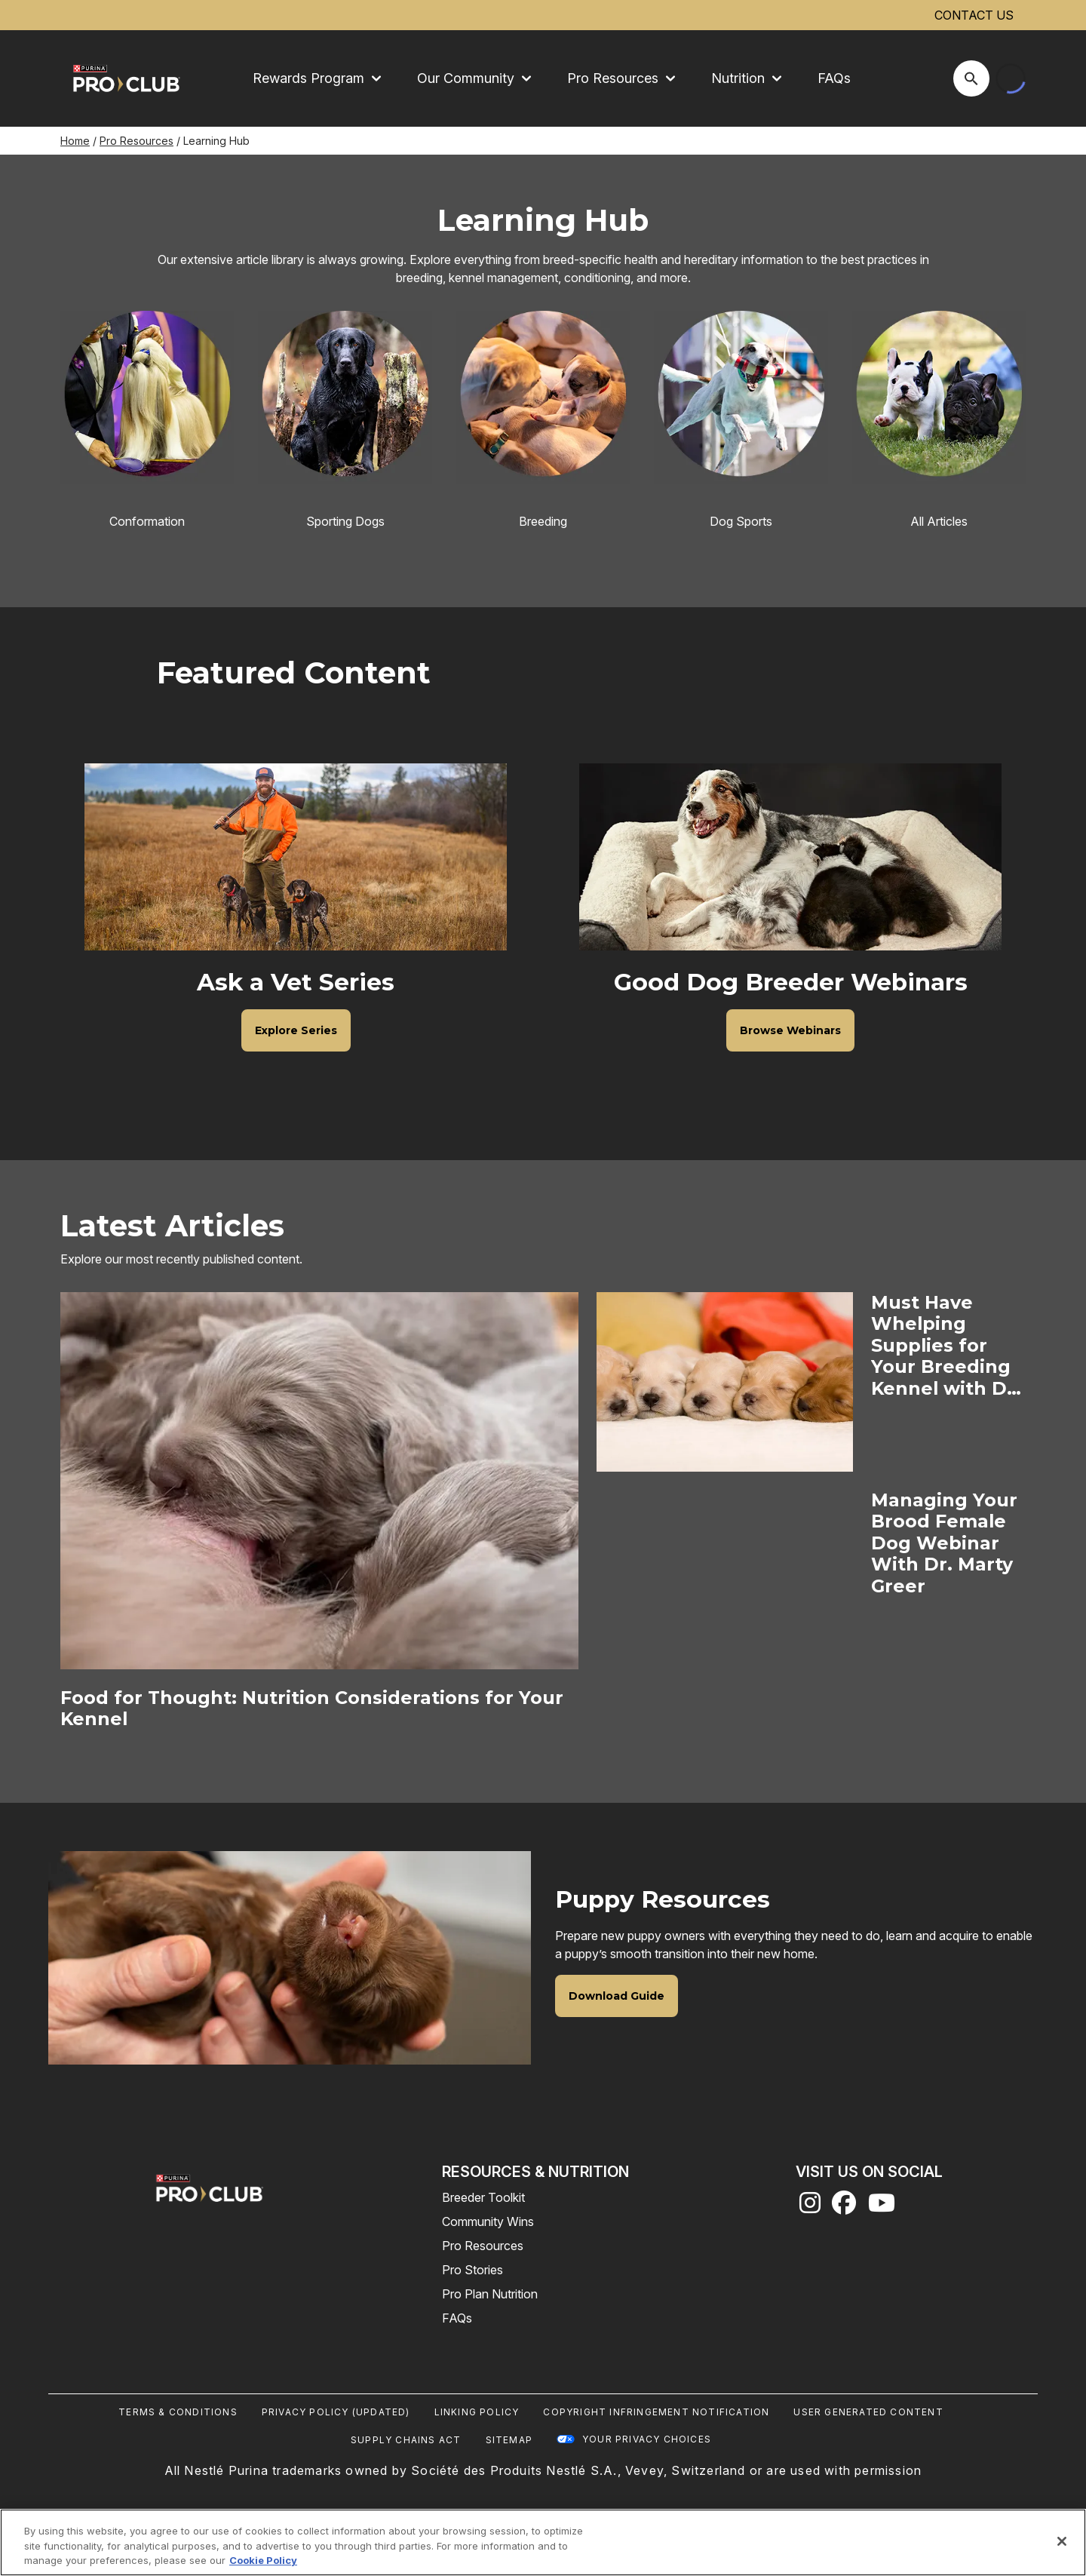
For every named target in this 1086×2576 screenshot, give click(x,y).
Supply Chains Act (406, 2440)
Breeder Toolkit (483, 2197)
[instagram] (810, 2207)
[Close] (1061, 2541)
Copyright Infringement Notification (656, 2412)
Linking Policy (477, 2412)
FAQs (834, 78)
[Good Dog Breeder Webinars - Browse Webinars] (790, 1030)
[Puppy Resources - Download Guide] (616, 1996)
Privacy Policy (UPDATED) (336, 2412)
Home (75, 140)
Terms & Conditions (178, 2412)
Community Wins (488, 2221)
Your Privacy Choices (646, 2439)
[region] (543, 2542)
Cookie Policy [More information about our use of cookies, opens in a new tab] (263, 2560)
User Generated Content (868, 2412)
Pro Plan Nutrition (490, 2293)
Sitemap (509, 2440)
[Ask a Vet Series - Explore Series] (296, 1030)
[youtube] (881, 2207)
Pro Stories (472, 2269)
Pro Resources (136, 140)
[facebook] (844, 2207)
